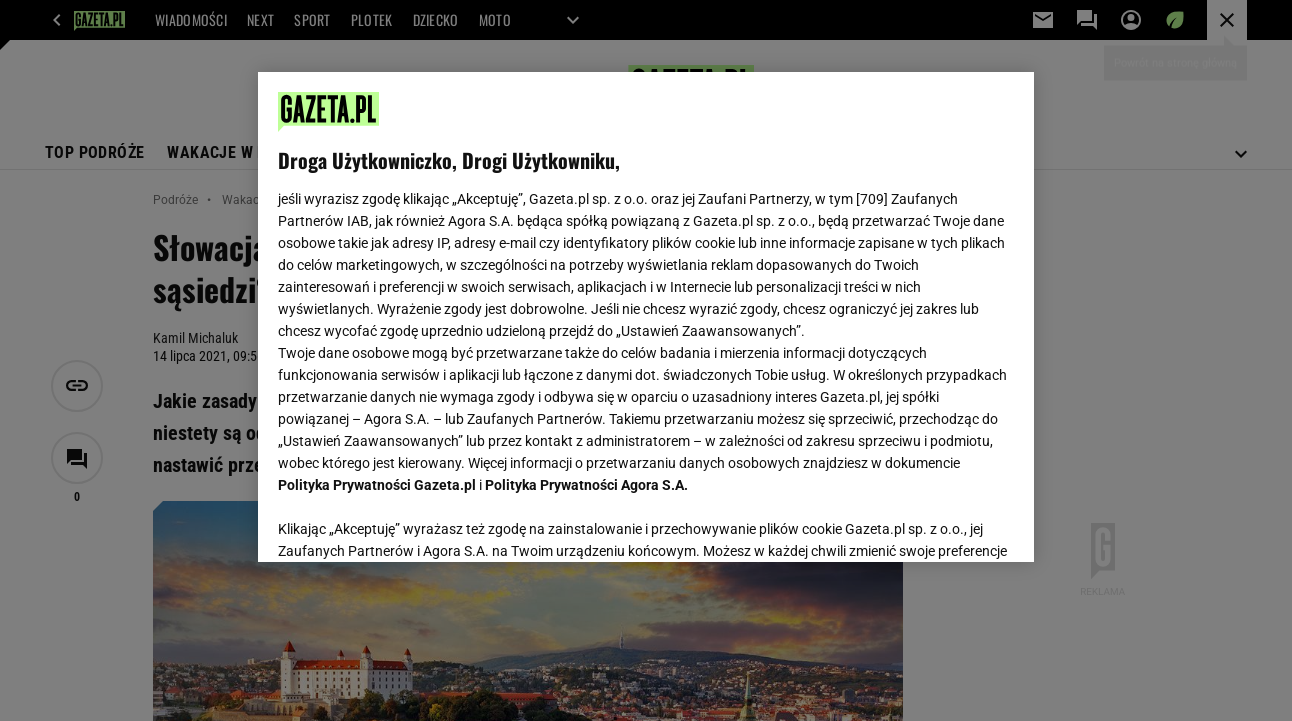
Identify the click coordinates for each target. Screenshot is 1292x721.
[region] (645, 317)
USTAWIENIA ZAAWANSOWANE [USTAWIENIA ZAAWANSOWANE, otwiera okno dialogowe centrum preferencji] (409, 522)
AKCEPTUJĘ (945, 523)
